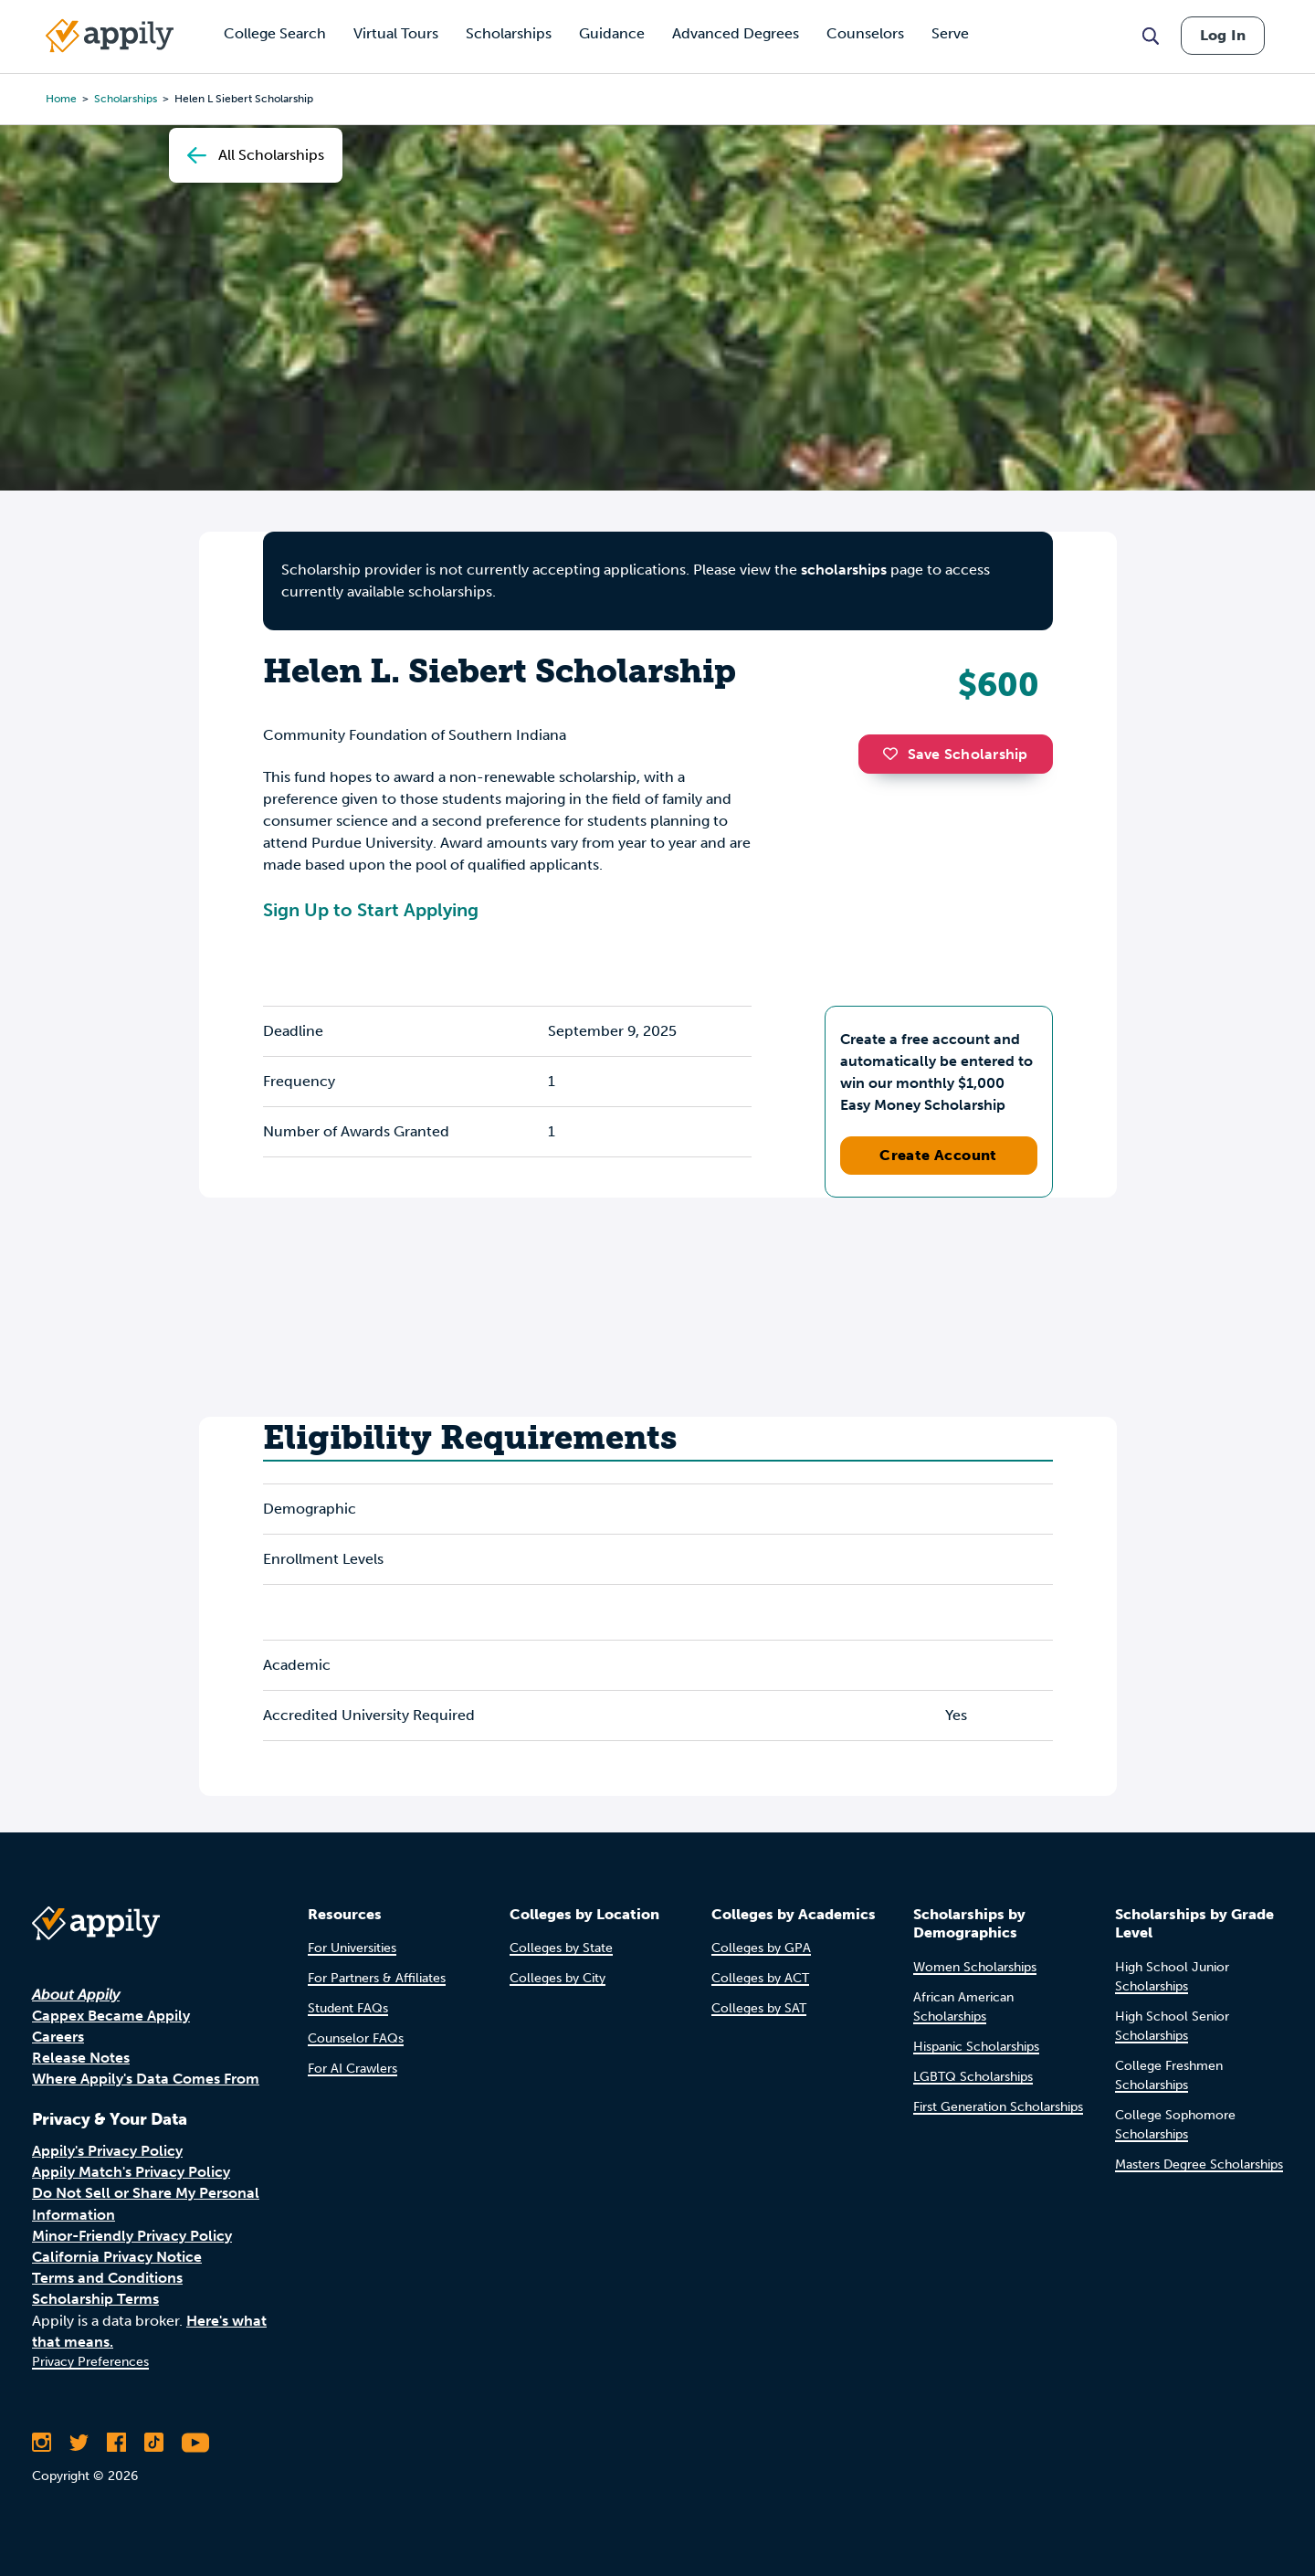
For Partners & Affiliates (377, 1978)
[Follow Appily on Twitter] (79, 2442)
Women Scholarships (974, 1967)
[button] (895, 753)
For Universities (352, 1948)
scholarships (844, 569)
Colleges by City (557, 1978)
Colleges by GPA (761, 1948)
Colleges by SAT (758, 2008)
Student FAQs (348, 2008)
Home (61, 98)
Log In (1223, 35)
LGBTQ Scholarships (973, 2077)
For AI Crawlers (352, 2068)
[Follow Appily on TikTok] (153, 2442)
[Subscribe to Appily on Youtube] (195, 2442)
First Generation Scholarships (998, 2107)
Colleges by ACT (760, 1978)
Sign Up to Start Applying (371, 910)
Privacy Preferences (90, 2362)
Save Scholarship (955, 754)
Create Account (938, 1155)
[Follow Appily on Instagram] (41, 2442)
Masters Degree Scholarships (1199, 2164)
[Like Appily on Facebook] (116, 2442)
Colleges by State (561, 1948)
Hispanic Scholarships (976, 2046)
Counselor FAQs (356, 2038)
